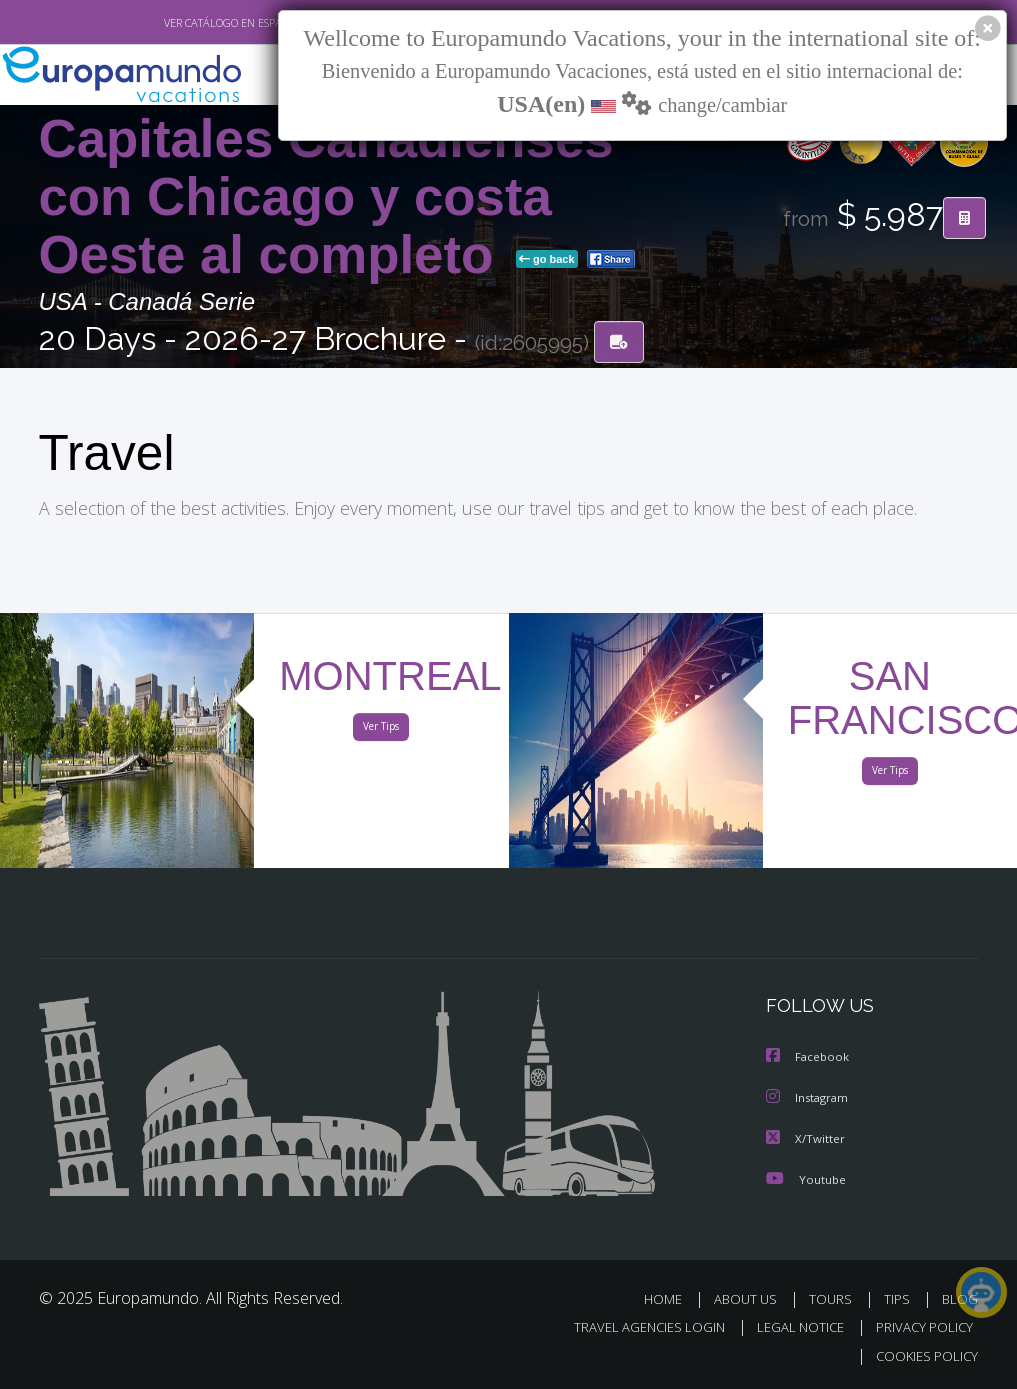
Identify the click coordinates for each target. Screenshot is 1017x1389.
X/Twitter (806, 1138)
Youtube (806, 1178)
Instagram (809, 1098)
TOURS (835, 1298)
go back (547, 260)
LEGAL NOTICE (791, 1327)
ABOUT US (752, 1298)
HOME (671, 1298)
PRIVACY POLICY (919, 1327)
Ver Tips (381, 731)
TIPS (900, 1298)
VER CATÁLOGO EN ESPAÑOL (186, 23)
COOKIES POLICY (923, 1355)
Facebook (809, 1058)
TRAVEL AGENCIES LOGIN (634, 1327)
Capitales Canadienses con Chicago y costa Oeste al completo (326, 197)
